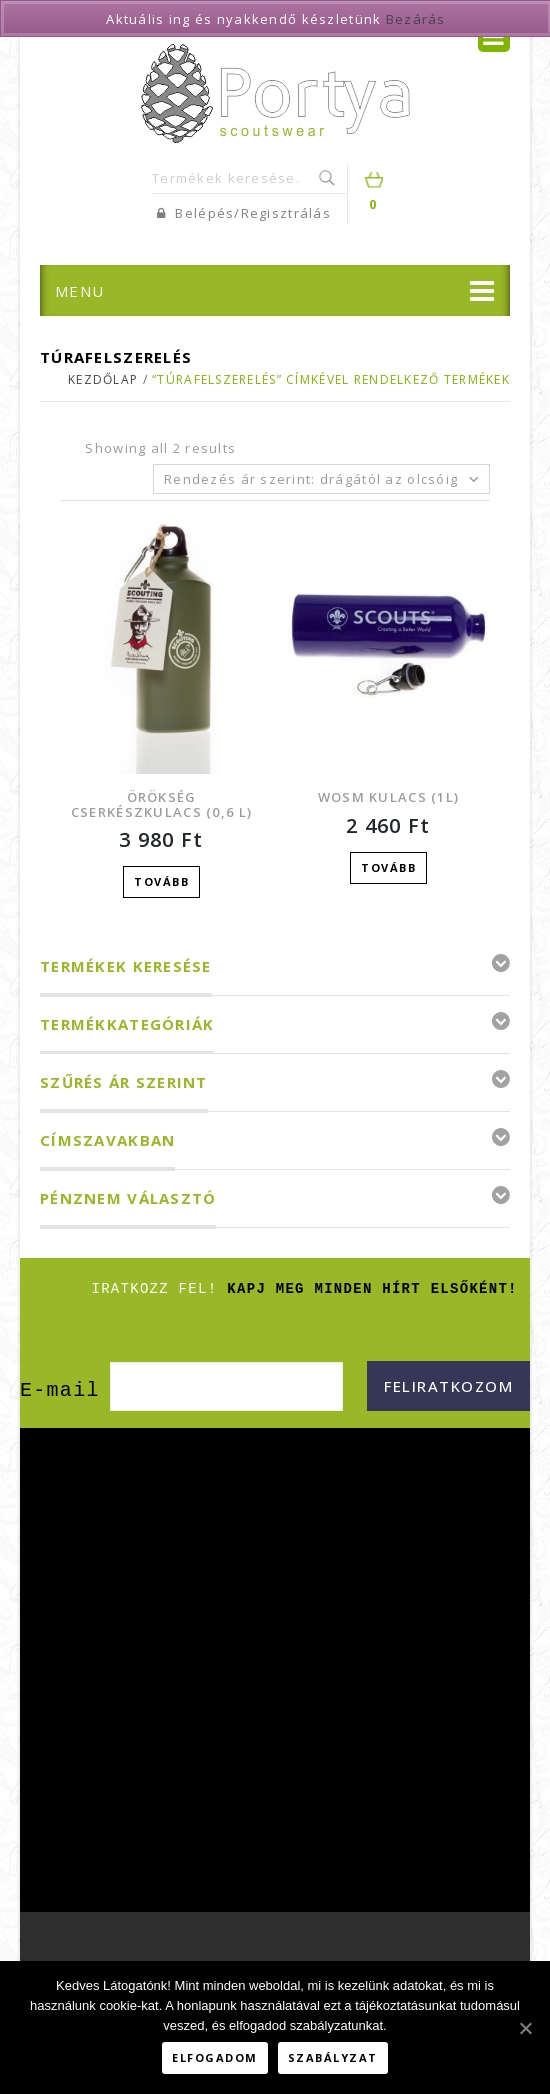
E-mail (60, 1387)
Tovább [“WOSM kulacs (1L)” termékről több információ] (388, 867)
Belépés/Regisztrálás (244, 213)
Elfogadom (215, 2057)
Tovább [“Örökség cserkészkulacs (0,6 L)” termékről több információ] (161, 881)
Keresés (329, 178)
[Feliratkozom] (448, 1383)
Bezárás (416, 19)
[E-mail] (226, 1383)
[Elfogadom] (525, 2028)
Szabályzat (333, 2057)
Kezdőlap (103, 379)
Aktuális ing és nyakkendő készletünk (243, 19)
